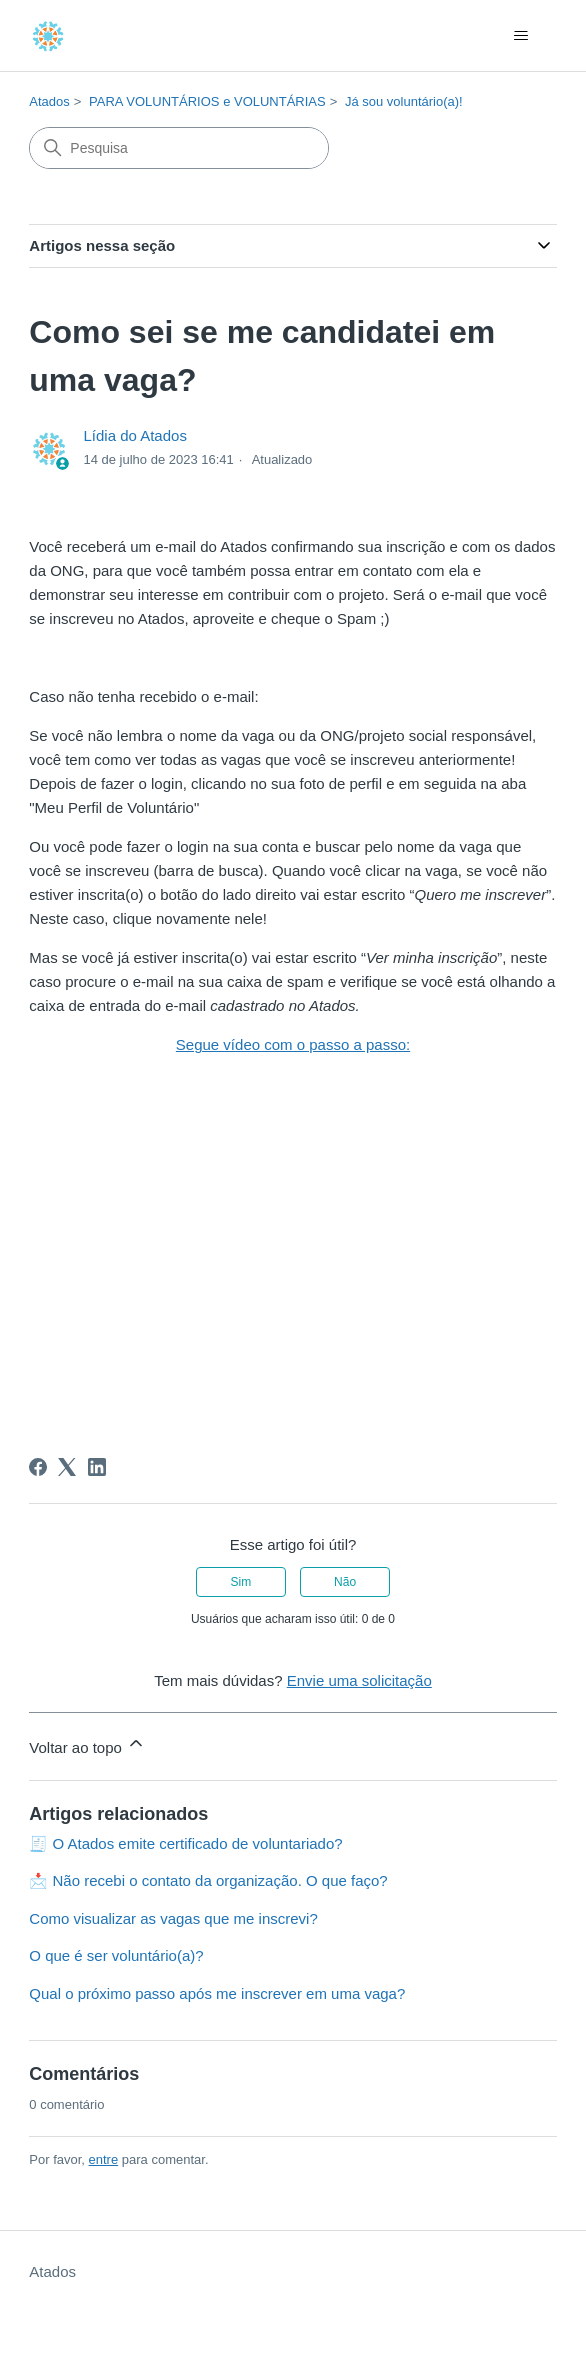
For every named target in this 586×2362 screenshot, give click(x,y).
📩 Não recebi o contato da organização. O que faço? (208, 1880)
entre (104, 2159)
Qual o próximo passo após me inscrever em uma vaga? (217, 1993)
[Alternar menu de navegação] (521, 36)
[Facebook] (38, 1467)
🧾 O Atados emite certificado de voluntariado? (185, 1843)
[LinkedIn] (97, 1467)
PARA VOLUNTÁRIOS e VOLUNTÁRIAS (207, 101)
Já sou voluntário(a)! (404, 101)
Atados (49, 101)
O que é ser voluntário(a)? (116, 1955)
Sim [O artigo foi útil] (241, 1582)
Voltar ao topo (87, 1744)
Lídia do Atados (134, 435)
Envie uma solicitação (359, 1680)
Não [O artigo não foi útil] (345, 1582)
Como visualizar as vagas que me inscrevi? (173, 1918)
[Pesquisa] (179, 148)
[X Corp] (67, 1467)
